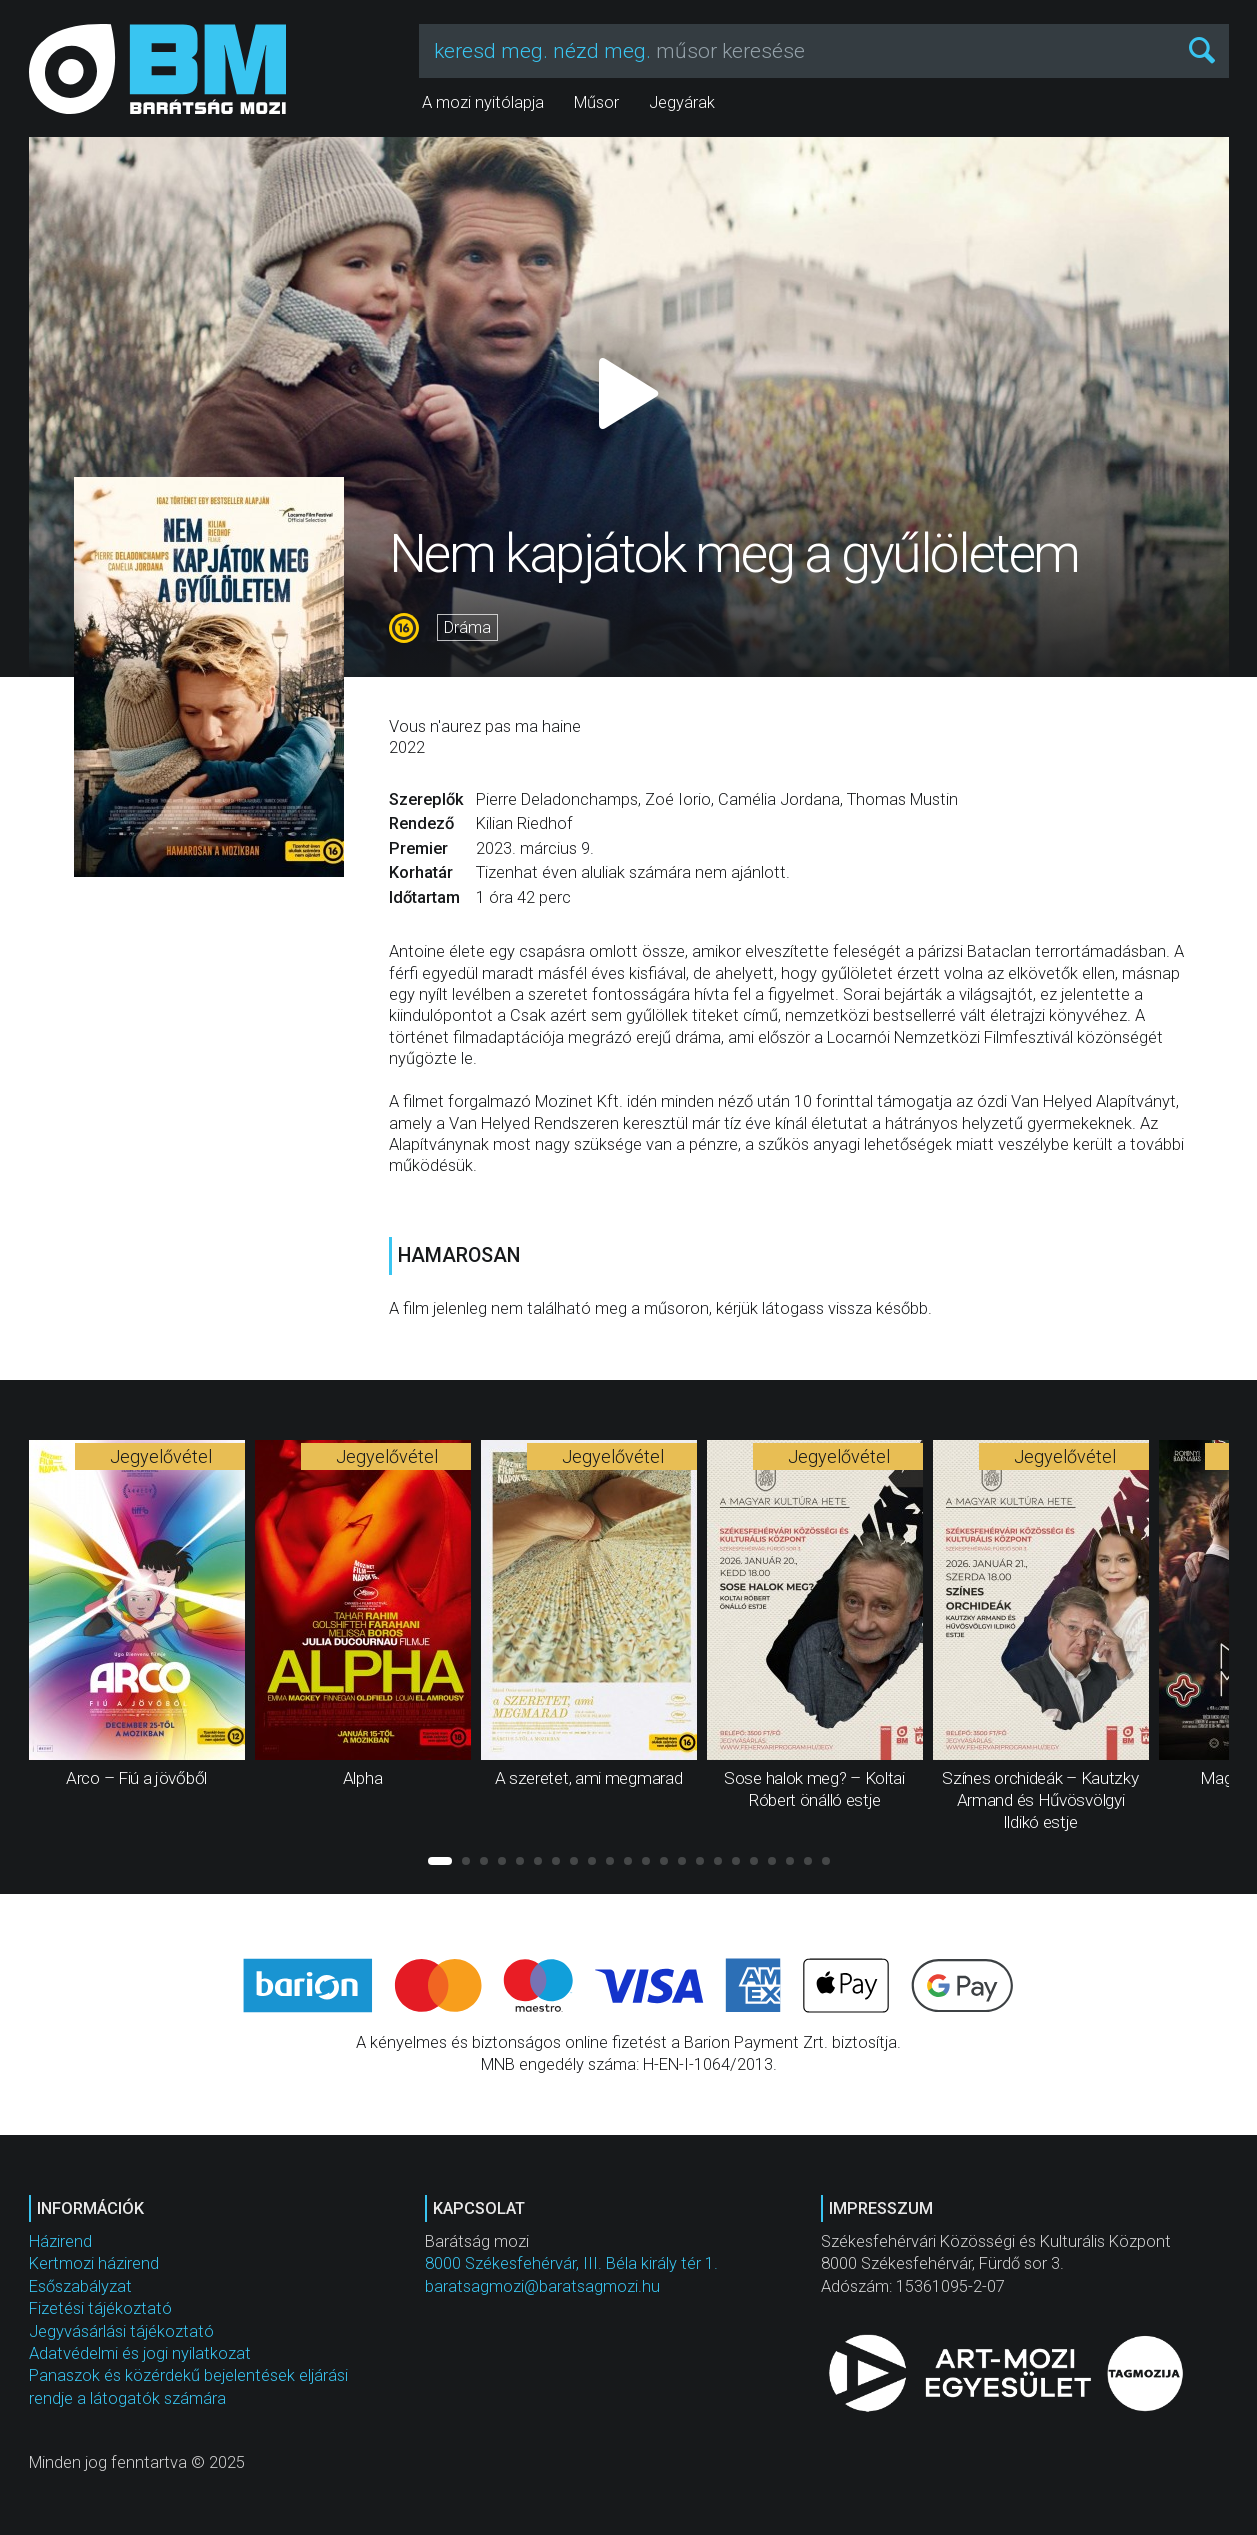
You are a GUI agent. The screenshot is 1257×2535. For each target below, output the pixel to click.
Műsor (596, 102)
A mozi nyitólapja (483, 102)
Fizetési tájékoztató (100, 2308)
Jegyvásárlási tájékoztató (121, 2331)
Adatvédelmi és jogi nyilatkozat (140, 2353)
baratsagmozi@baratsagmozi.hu (542, 2286)
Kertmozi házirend (94, 2263)
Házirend (60, 2241)
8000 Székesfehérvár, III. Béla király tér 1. (571, 2263)
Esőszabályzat (80, 2286)
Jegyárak (682, 102)
